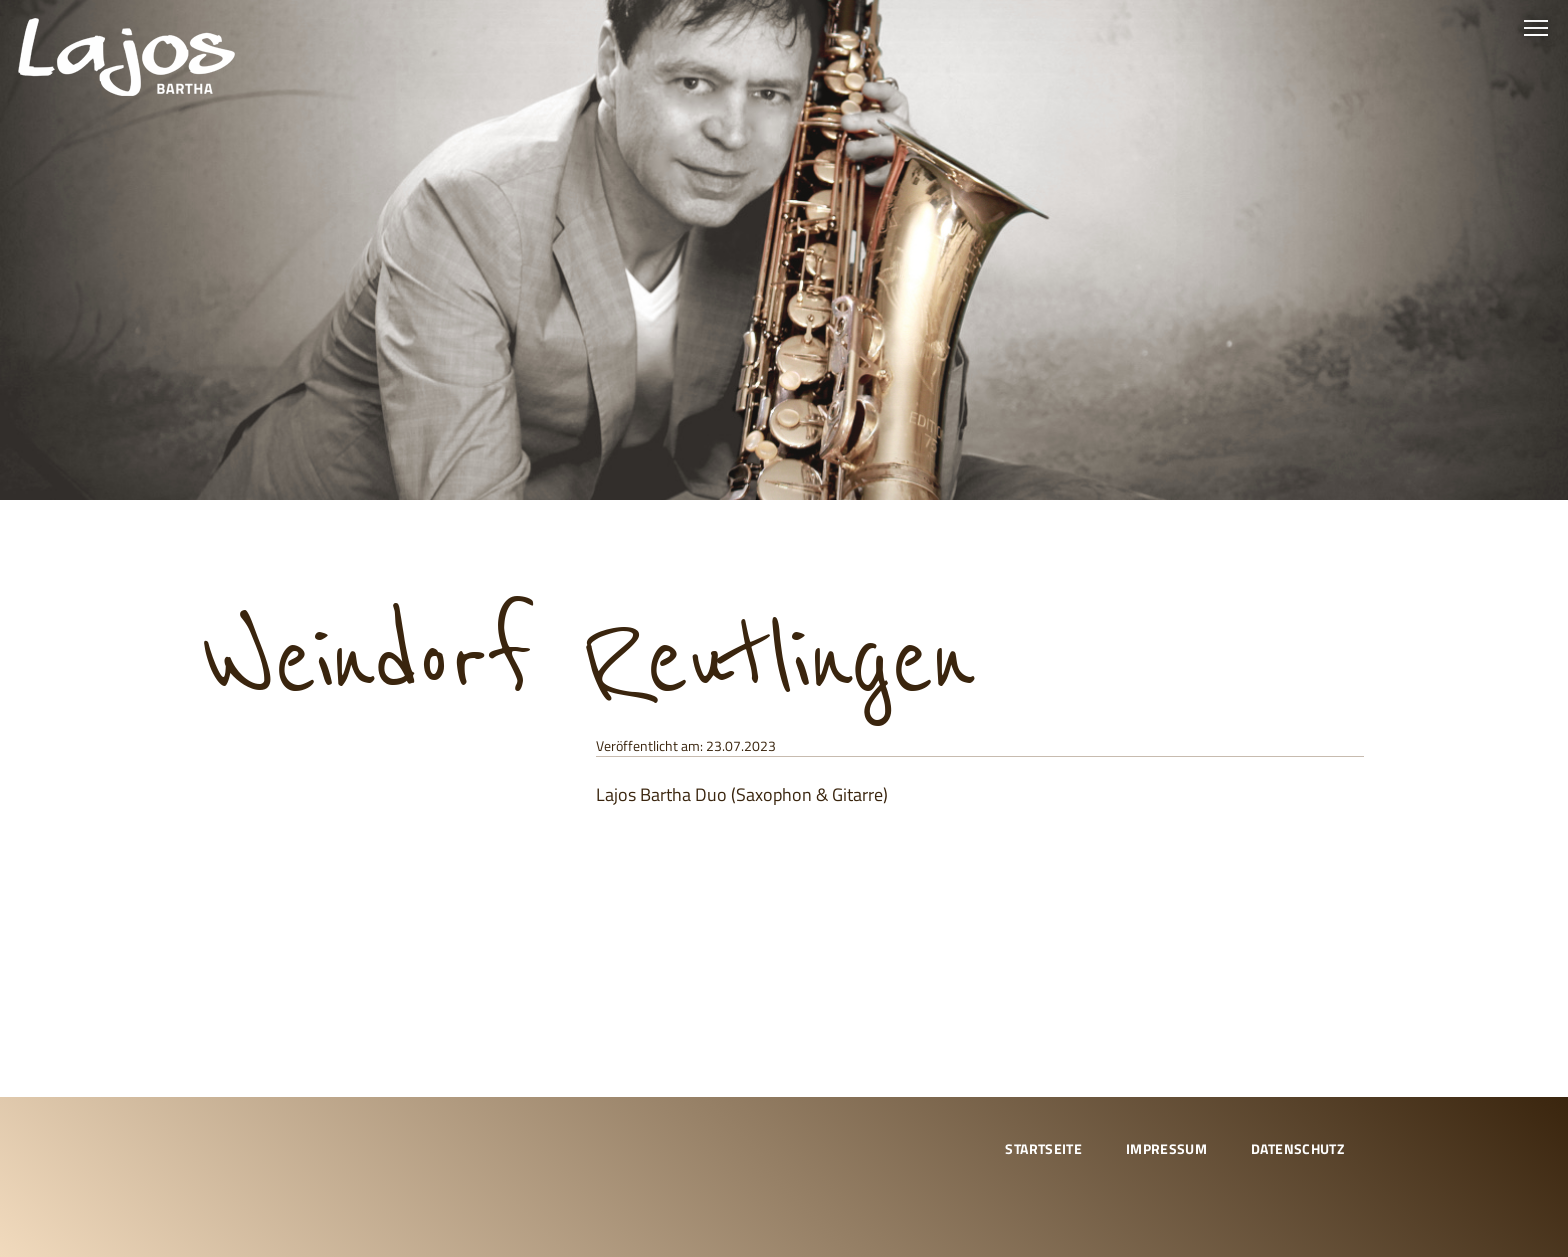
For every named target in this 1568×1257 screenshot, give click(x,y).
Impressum (1166, 1148)
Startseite (1043, 1148)
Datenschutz (1297, 1148)
